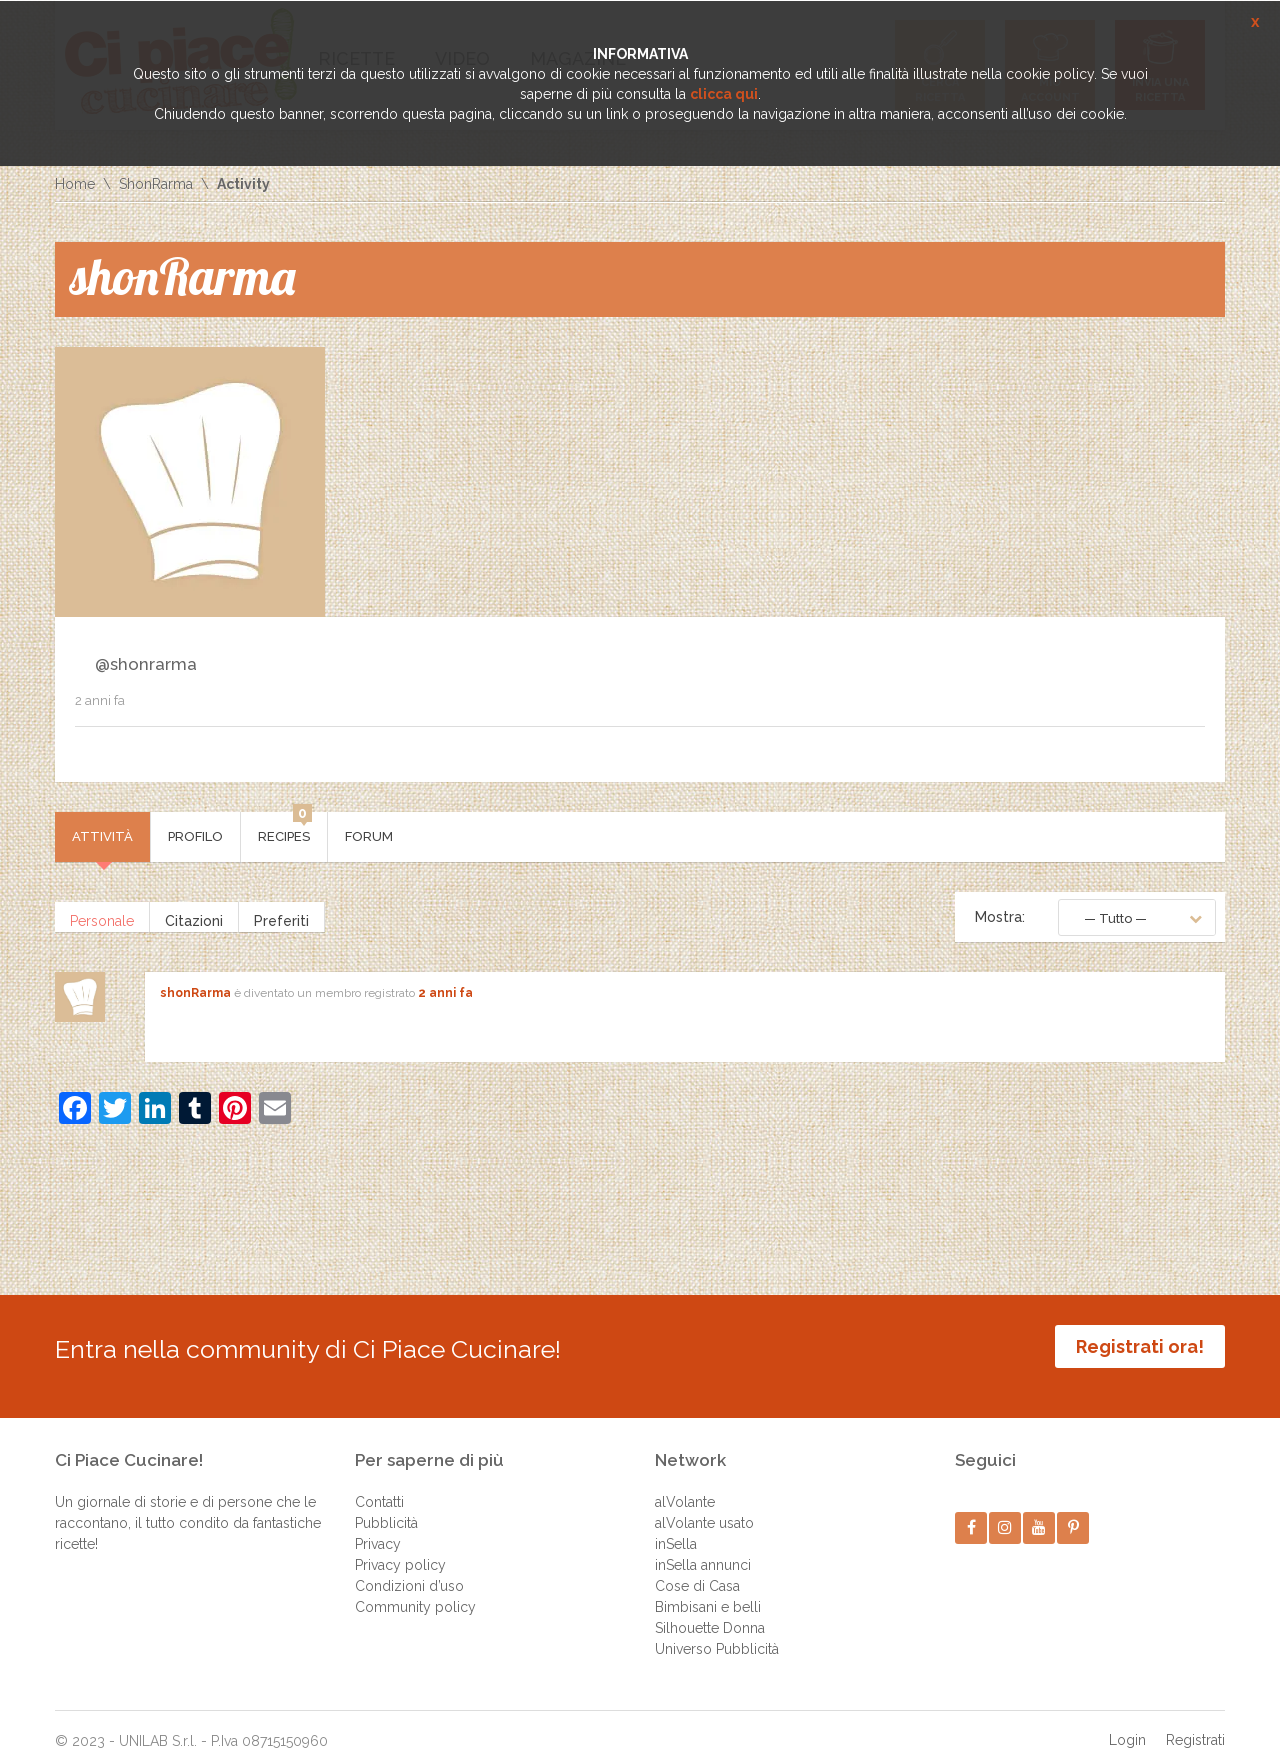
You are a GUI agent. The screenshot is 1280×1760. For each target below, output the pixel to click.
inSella (676, 1529)
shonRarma (195, 993)
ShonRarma (156, 184)
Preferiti (281, 917)
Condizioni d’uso (409, 1571)
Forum (369, 836)
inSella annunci (703, 1550)
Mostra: (1000, 917)
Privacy (378, 1529)
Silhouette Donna (710, 1613)
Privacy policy (400, 1550)
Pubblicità (386, 1508)
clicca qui (724, 94)
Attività (102, 836)
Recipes (285, 828)
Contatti (379, 1487)
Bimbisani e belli (708, 1592)
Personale (102, 917)
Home (75, 184)
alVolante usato (704, 1508)
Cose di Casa (697, 1571)
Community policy (415, 1592)
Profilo (195, 836)
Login (1127, 1725)
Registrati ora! (1140, 1346)
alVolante (685, 1487)
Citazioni (194, 917)
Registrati (1195, 1725)
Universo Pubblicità (717, 1634)
